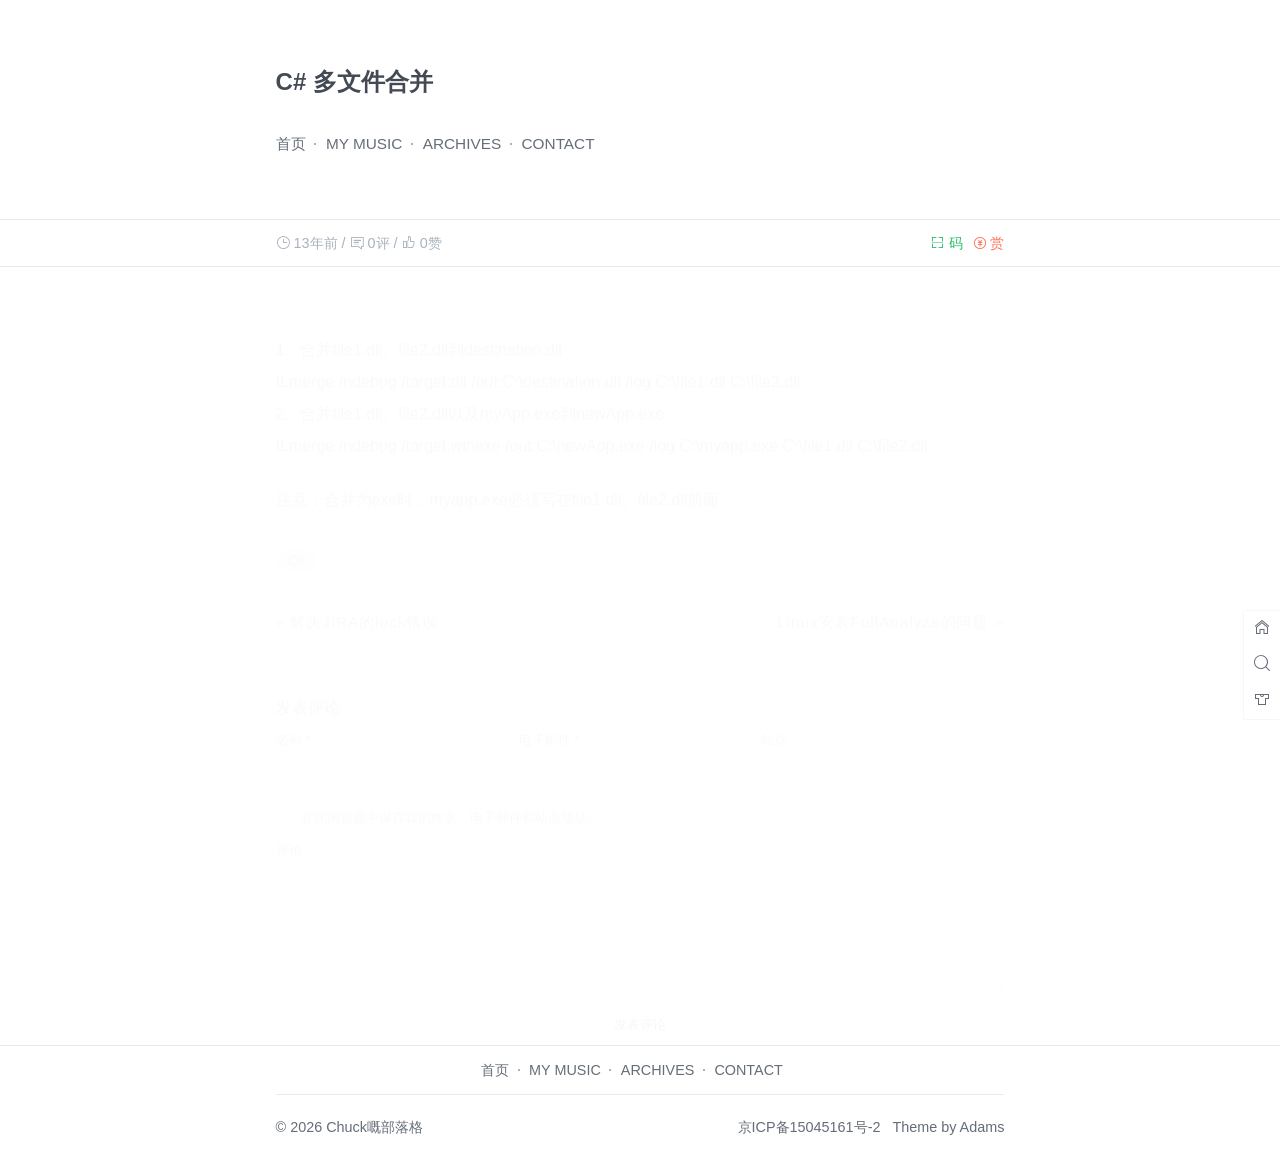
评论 (289, 830)
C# (297, 541)
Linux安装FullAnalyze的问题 (882, 602)
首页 (291, 143)
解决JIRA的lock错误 (364, 602)
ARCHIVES (462, 143)
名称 (293, 720)
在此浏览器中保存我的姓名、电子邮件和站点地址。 (450, 798)
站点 (774, 720)
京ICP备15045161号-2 (809, 1127)
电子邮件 (549, 720)
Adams (982, 1127)
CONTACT (558, 143)
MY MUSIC (364, 143)
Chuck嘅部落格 (374, 1127)
